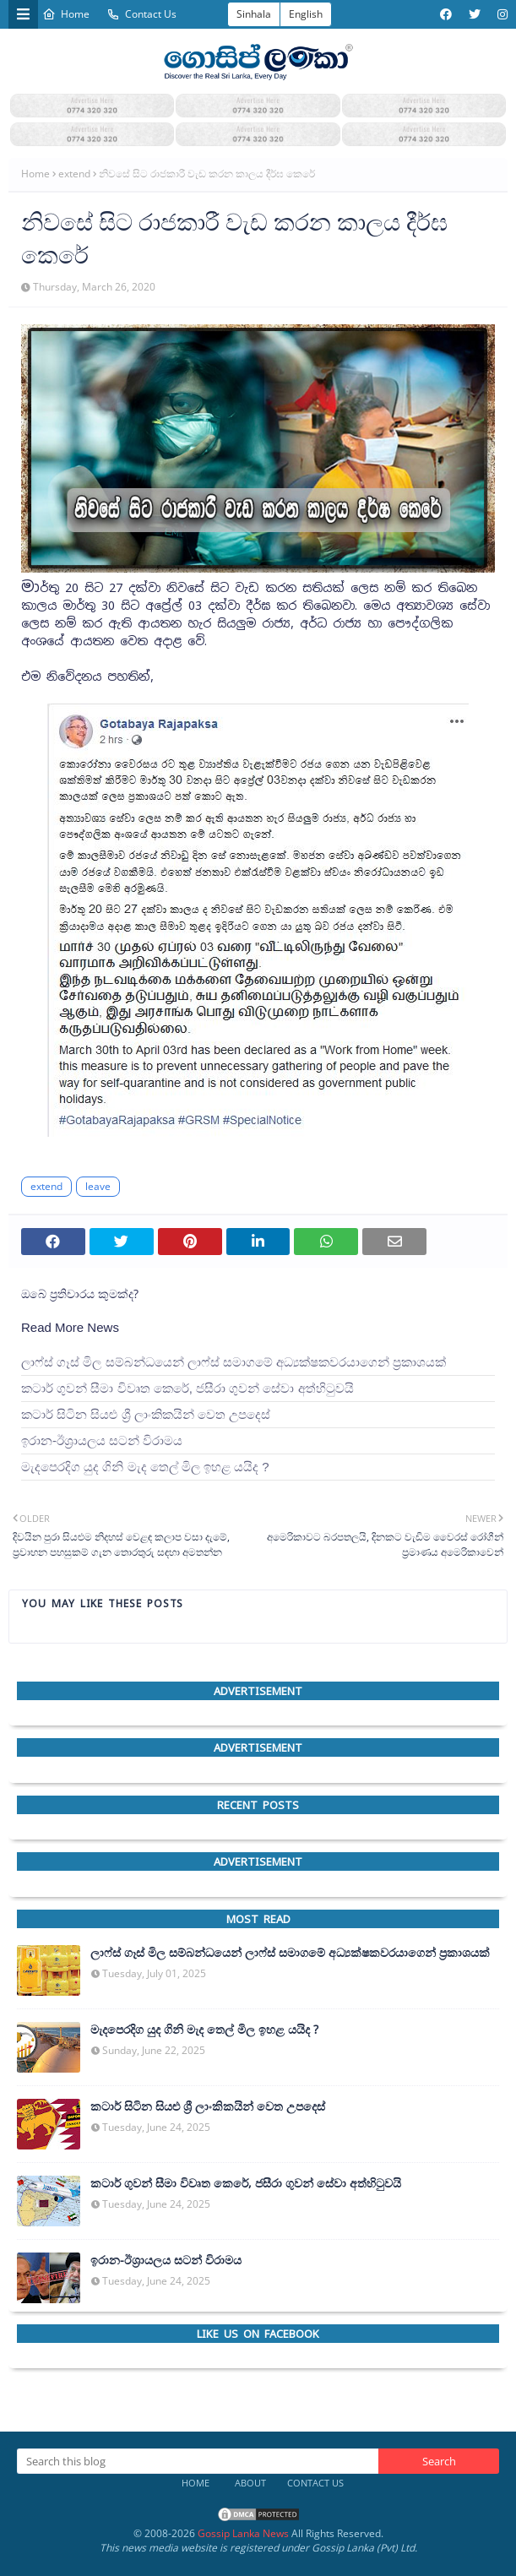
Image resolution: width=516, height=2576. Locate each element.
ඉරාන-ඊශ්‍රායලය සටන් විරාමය (101, 1440)
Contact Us (141, 14)
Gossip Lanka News (243, 2533)
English (306, 14)
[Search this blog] (197, 2461)
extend (74, 173)
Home (66, 14)
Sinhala (253, 14)
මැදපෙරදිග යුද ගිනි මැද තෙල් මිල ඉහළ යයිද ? (145, 1466)
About (250, 2482)
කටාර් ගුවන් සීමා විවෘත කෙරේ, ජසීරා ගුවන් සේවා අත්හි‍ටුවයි (187, 1388)
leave (98, 1186)
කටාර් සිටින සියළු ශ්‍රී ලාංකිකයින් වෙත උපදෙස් (145, 1414)
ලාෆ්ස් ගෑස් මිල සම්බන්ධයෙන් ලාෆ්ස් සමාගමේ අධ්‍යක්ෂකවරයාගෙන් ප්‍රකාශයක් (233, 1362)
